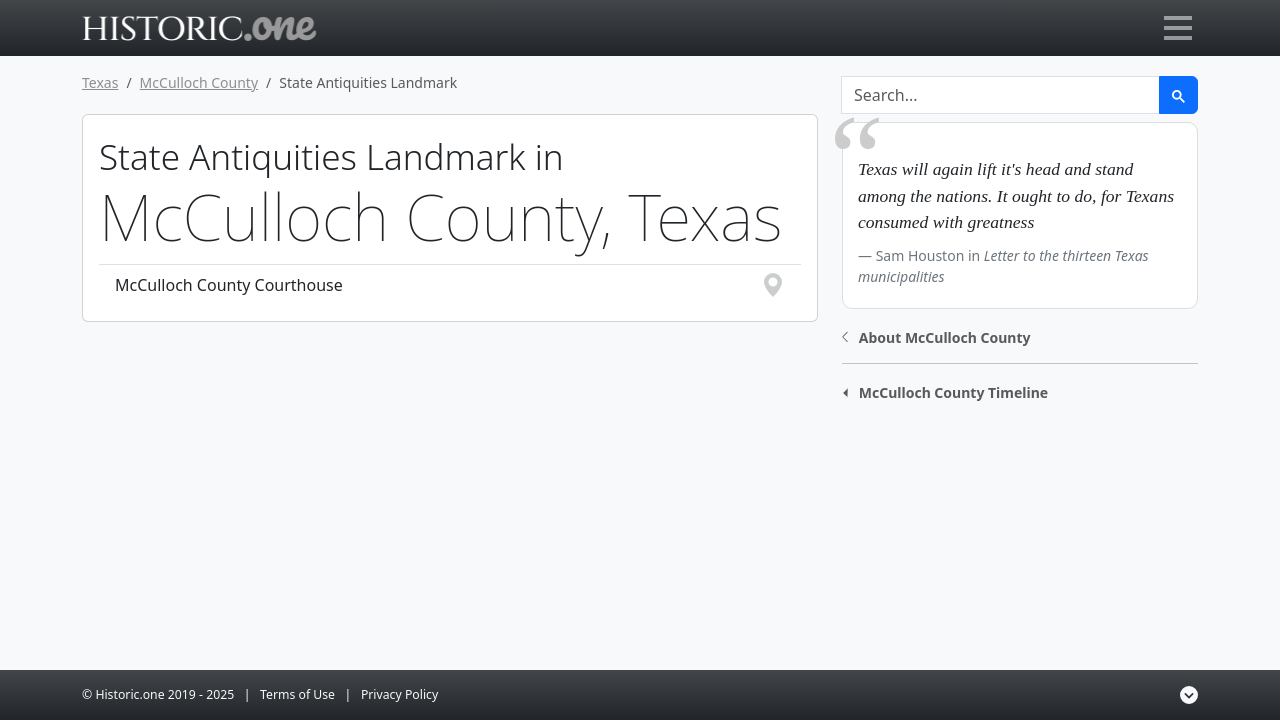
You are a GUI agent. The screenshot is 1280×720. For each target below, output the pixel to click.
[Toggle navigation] (1178, 28)
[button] (936, 335)
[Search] (1000, 95)
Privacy (399, 694)
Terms (297, 694)
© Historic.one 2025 (158, 694)
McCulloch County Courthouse (450, 285)
